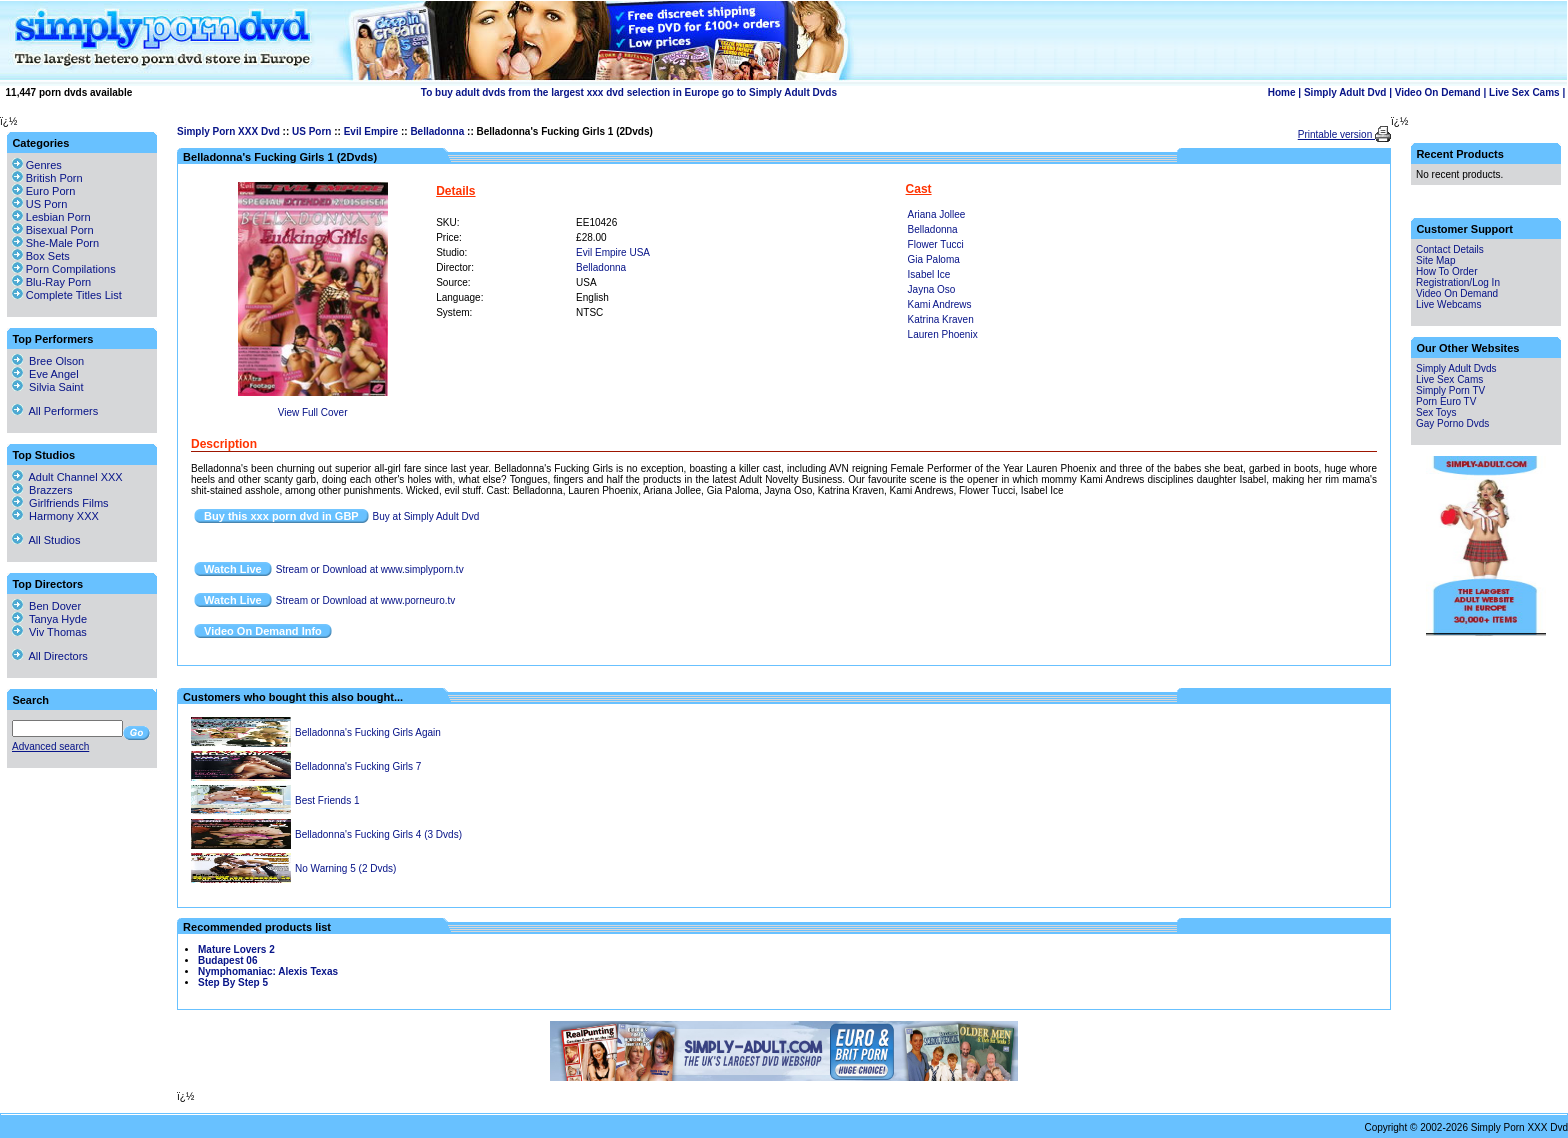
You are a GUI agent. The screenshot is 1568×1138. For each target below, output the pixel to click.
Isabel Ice (929, 274)
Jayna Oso (932, 289)
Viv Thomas (49, 632)
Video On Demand (1438, 92)
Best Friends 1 (327, 800)
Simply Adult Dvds (1456, 368)
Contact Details (1450, 249)
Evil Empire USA (613, 252)
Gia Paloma (934, 259)
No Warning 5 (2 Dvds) (345, 868)
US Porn (311, 131)
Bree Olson (48, 361)
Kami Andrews (940, 304)
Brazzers (42, 490)
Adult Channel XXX (67, 477)
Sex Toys (1436, 412)
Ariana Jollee (937, 214)
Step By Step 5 (233, 982)
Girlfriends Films (60, 503)
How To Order (1447, 271)
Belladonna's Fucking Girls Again (368, 732)
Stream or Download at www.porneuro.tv (366, 600)
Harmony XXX (55, 516)
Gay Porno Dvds (1452, 423)
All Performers (55, 411)
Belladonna (437, 131)
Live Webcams (1448, 304)
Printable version (1336, 134)
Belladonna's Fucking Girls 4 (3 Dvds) (378, 834)
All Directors (50, 656)
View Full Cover (313, 412)
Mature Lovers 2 (236, 949)
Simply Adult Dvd (1345, 92)
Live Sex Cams (1524, 92)
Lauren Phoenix (943, 334)
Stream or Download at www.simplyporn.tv (370, 569)
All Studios (46, 540)
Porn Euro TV (1446, 401)
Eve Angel (45, 374)
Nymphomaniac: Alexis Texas (268, 971)
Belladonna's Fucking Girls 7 (358, 766)
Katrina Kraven (941, 319)
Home (1282, 92)
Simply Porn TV (1450, 390)
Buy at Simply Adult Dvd (426, 516)
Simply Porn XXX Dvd (228, 131)
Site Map (1435, 260)
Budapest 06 (227, 960)
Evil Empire (371, 131)
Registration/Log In (1458, 282)
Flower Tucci (936, 244)
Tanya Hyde (49, 619)
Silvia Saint (48, 387)
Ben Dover (46, 606)
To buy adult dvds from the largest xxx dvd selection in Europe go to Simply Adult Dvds (629, 92)
